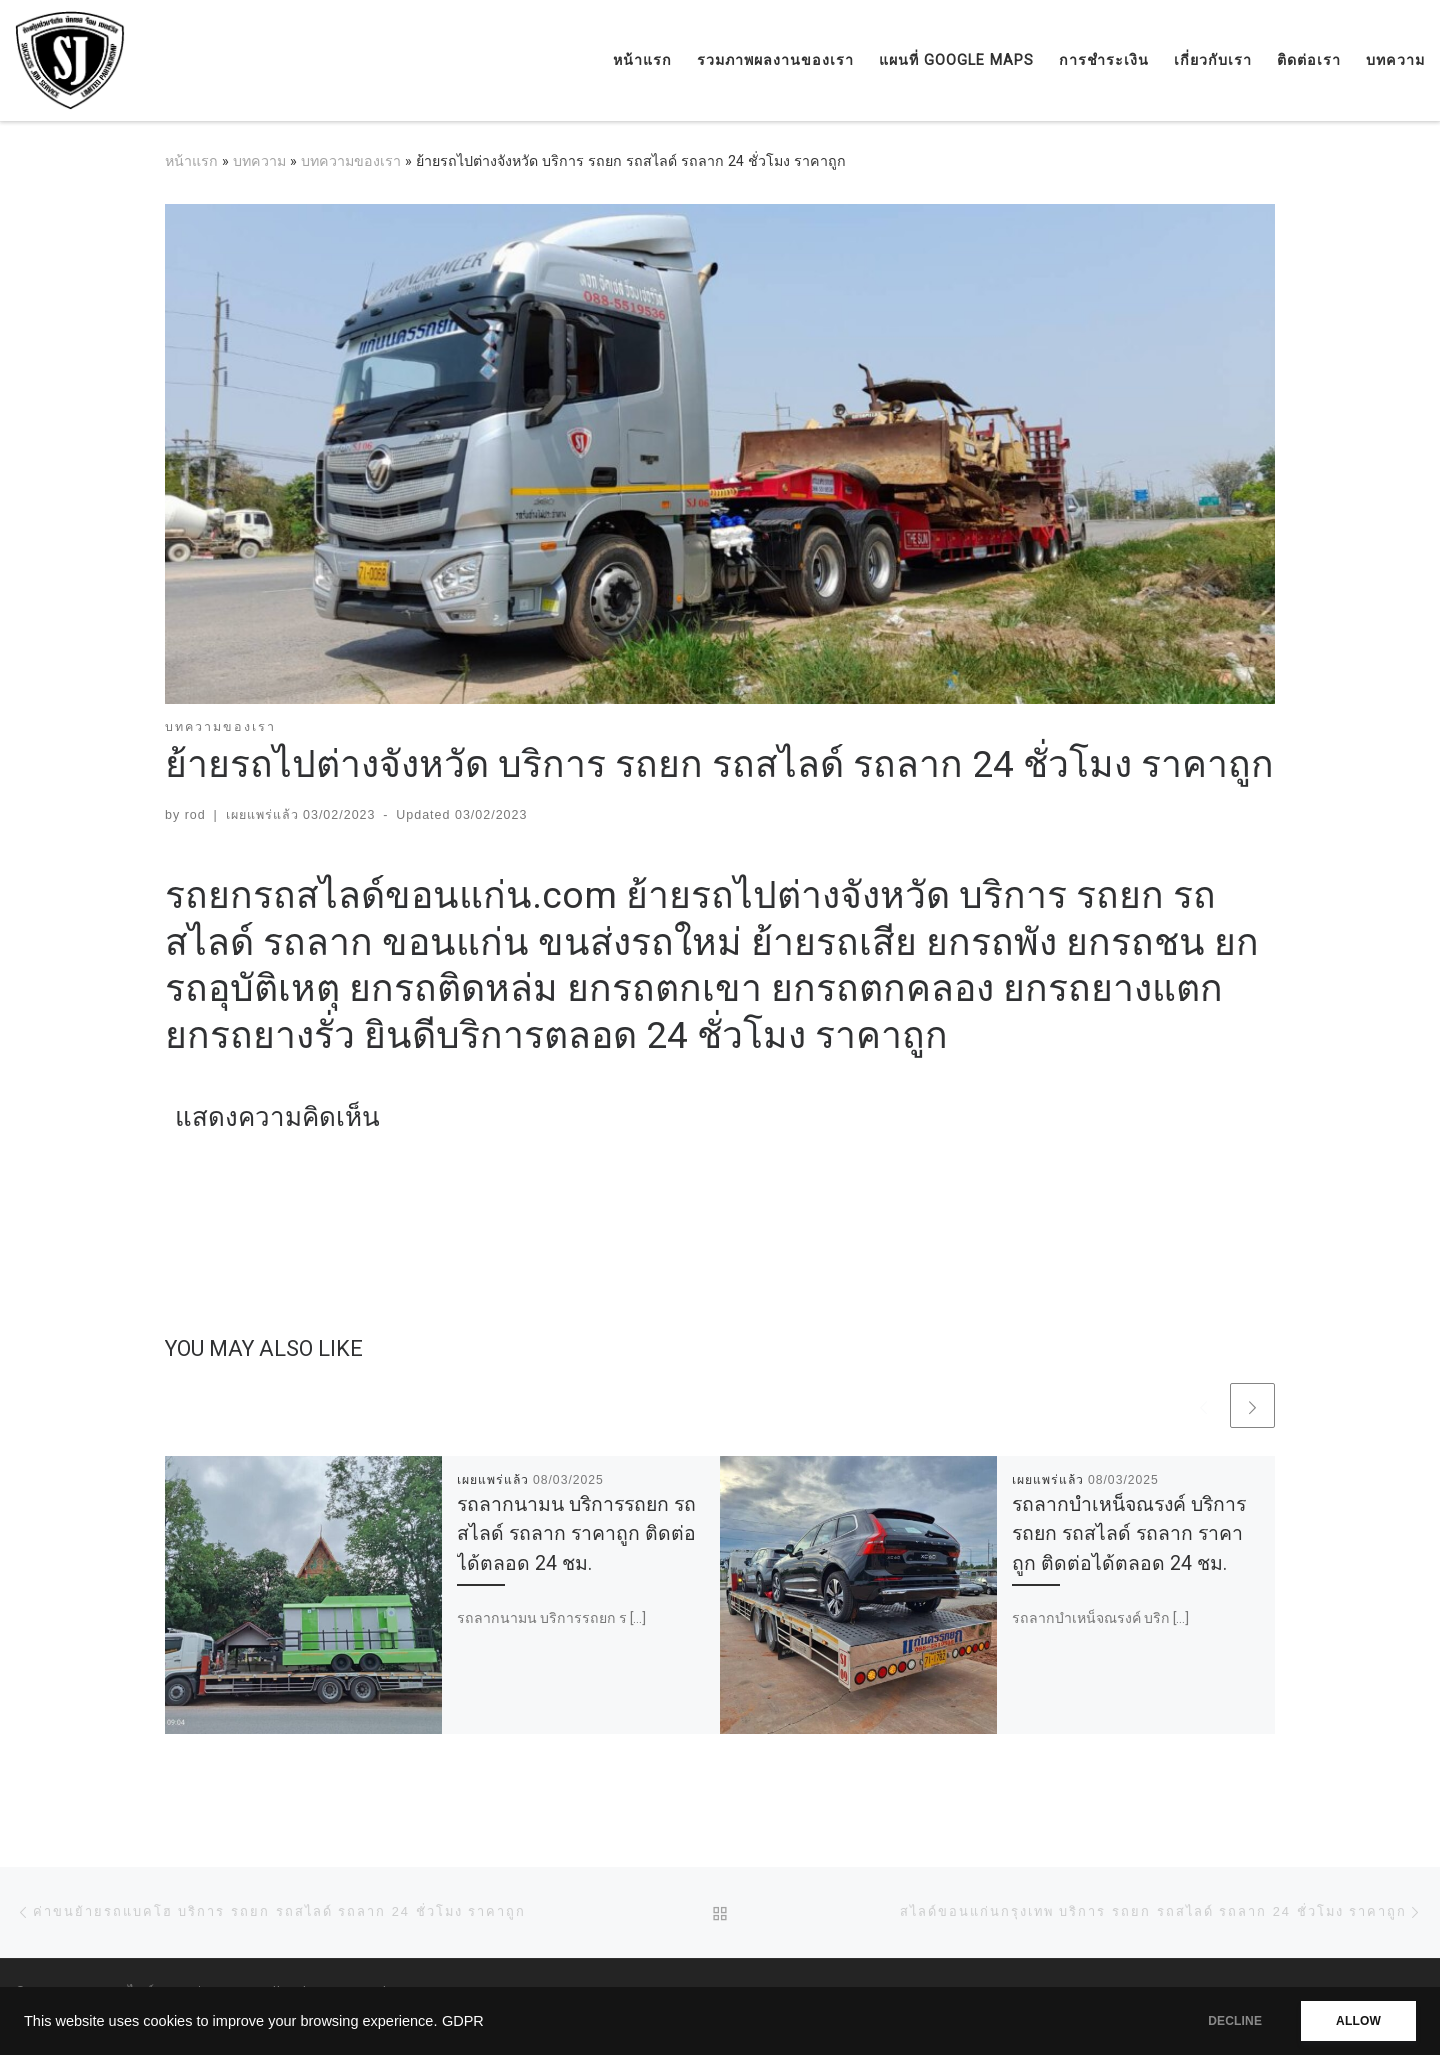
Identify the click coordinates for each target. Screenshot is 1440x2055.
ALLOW (1358, 2021)
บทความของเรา (351, 161)
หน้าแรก (191, 161)
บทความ (259, 161)
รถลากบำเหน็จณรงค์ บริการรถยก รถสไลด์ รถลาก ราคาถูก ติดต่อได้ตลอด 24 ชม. (1129, 1533)
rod (195, 815)
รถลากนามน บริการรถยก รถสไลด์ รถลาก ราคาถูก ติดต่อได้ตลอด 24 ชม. (576, 1533)
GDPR (463, 2021)
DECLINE (1235, 2021)
